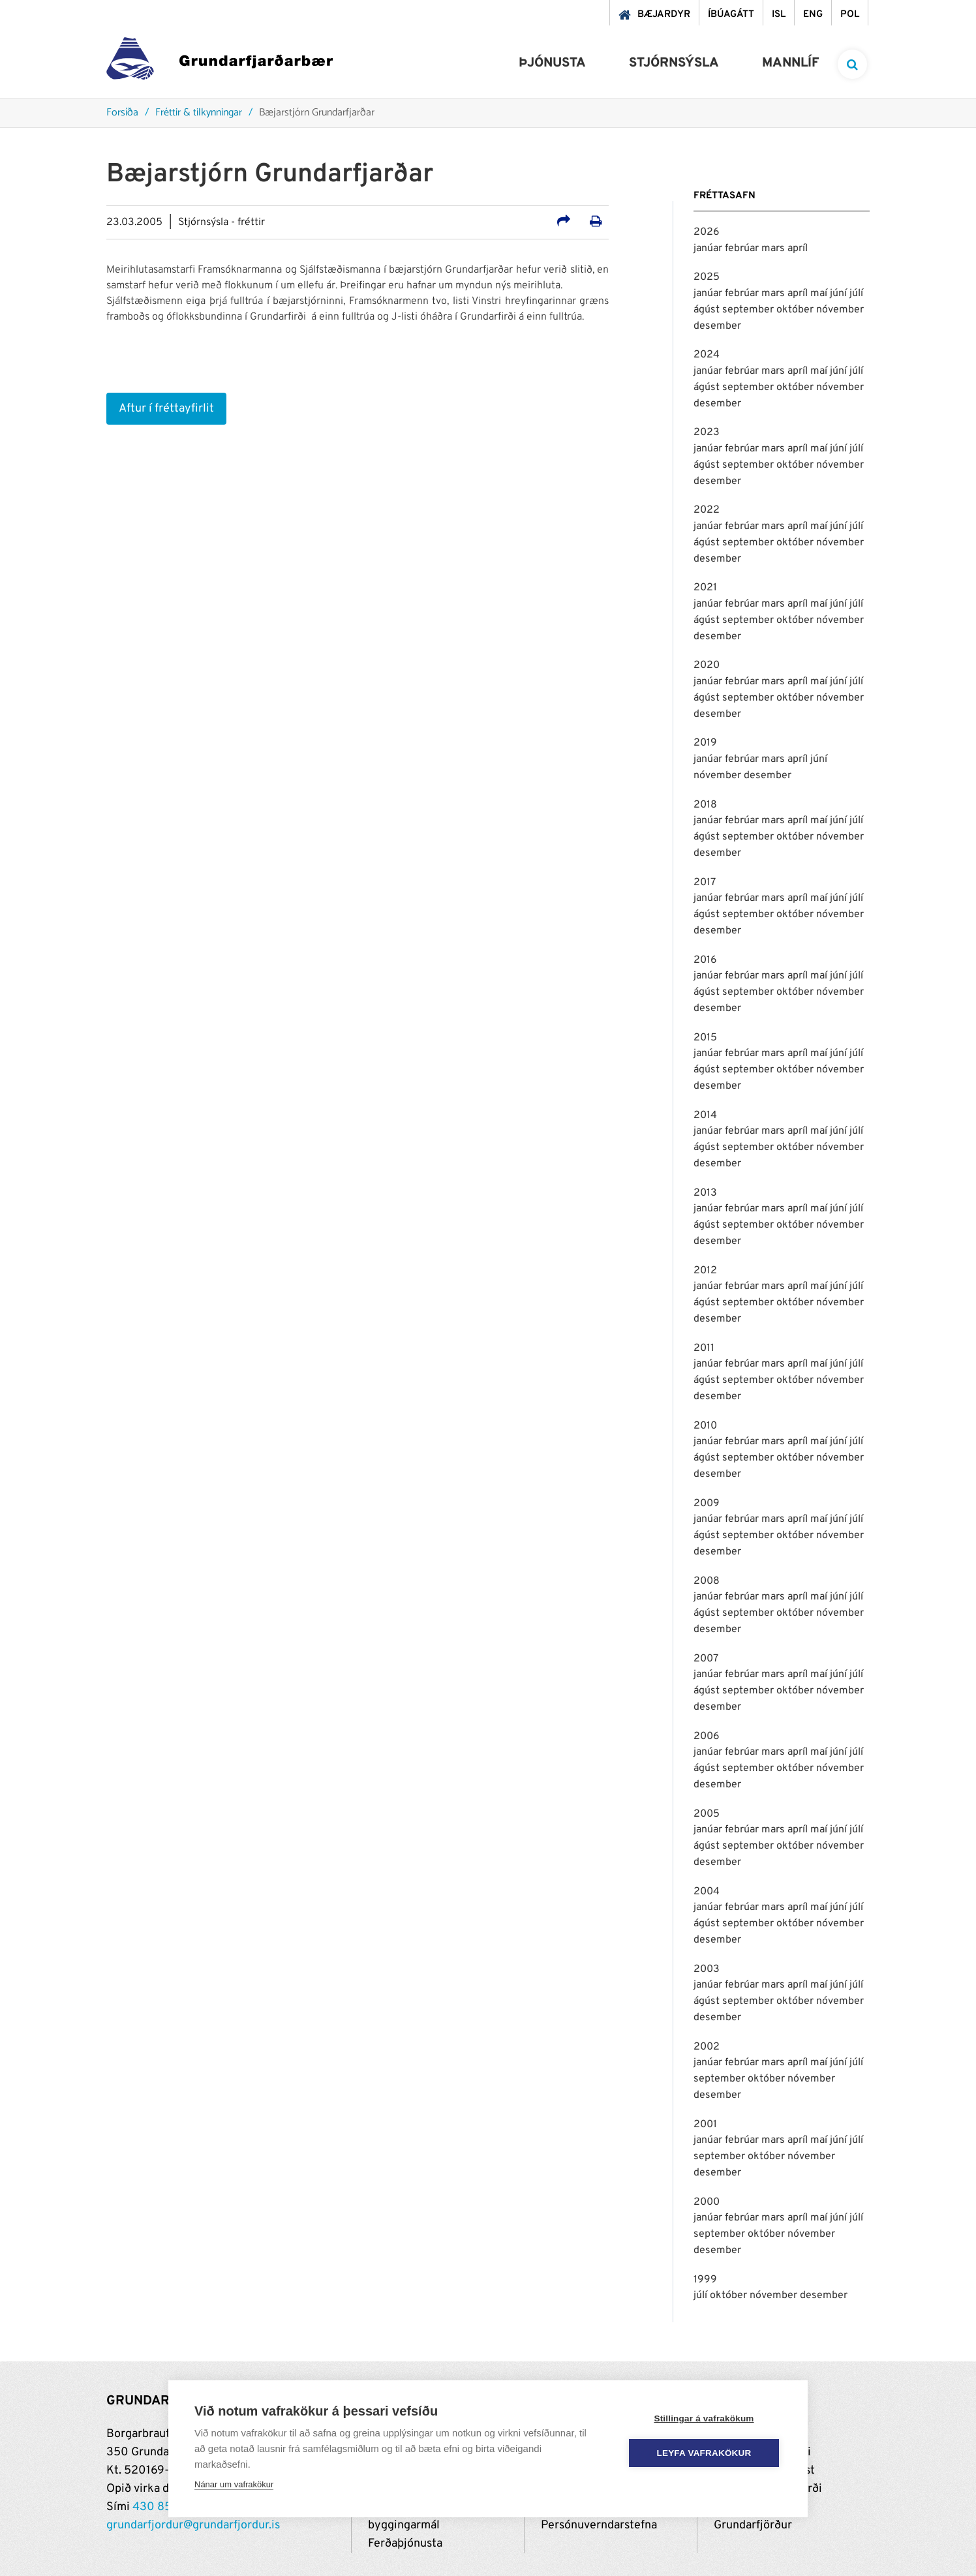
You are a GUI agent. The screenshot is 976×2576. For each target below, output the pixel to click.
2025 (707, 277)
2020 (707, 665)
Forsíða (122, 113)
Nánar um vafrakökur (233, 2484)
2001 (705, 2124)
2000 (707, 2202)
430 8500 (159, 2507)
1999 (705, 2279)
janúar (709, 248)
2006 (707, 1736)
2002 (707, 2046)
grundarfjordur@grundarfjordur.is (193, 2525)
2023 (707, 432)
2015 (705, 1037)
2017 (705, 882)
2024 (707, 354)
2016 (705, 960)
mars (774, 248)
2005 (707, 1814)
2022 (707, 510)
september (749, 309)
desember (717, 326)
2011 (704, 1348)
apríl (797, 248)
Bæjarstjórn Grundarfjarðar (316, 113)
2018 (705, 804)
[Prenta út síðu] (596, 223)
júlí (856, 293)
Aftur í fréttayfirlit (166, 408)
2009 (707, 1503)
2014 (705, 1115)
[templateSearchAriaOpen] (852, 64)
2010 (705, 1425)
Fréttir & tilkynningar (198, 113)
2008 (707, 1581)
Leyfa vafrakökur (704, 2453)
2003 (707, 1969)
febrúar (743, 248)
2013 (705, 1193)
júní (839, 293)
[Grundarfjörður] (219, 61)
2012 (705, 1270)
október (796, 309)
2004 (707, 1891)
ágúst (708, 309)
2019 (705, 743)
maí (820, 293)
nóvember (840, 309)
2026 (707, 232)
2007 (706, 1658)
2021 (705, 587)
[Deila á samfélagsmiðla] (563, 223)
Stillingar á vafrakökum (704, 2418)
